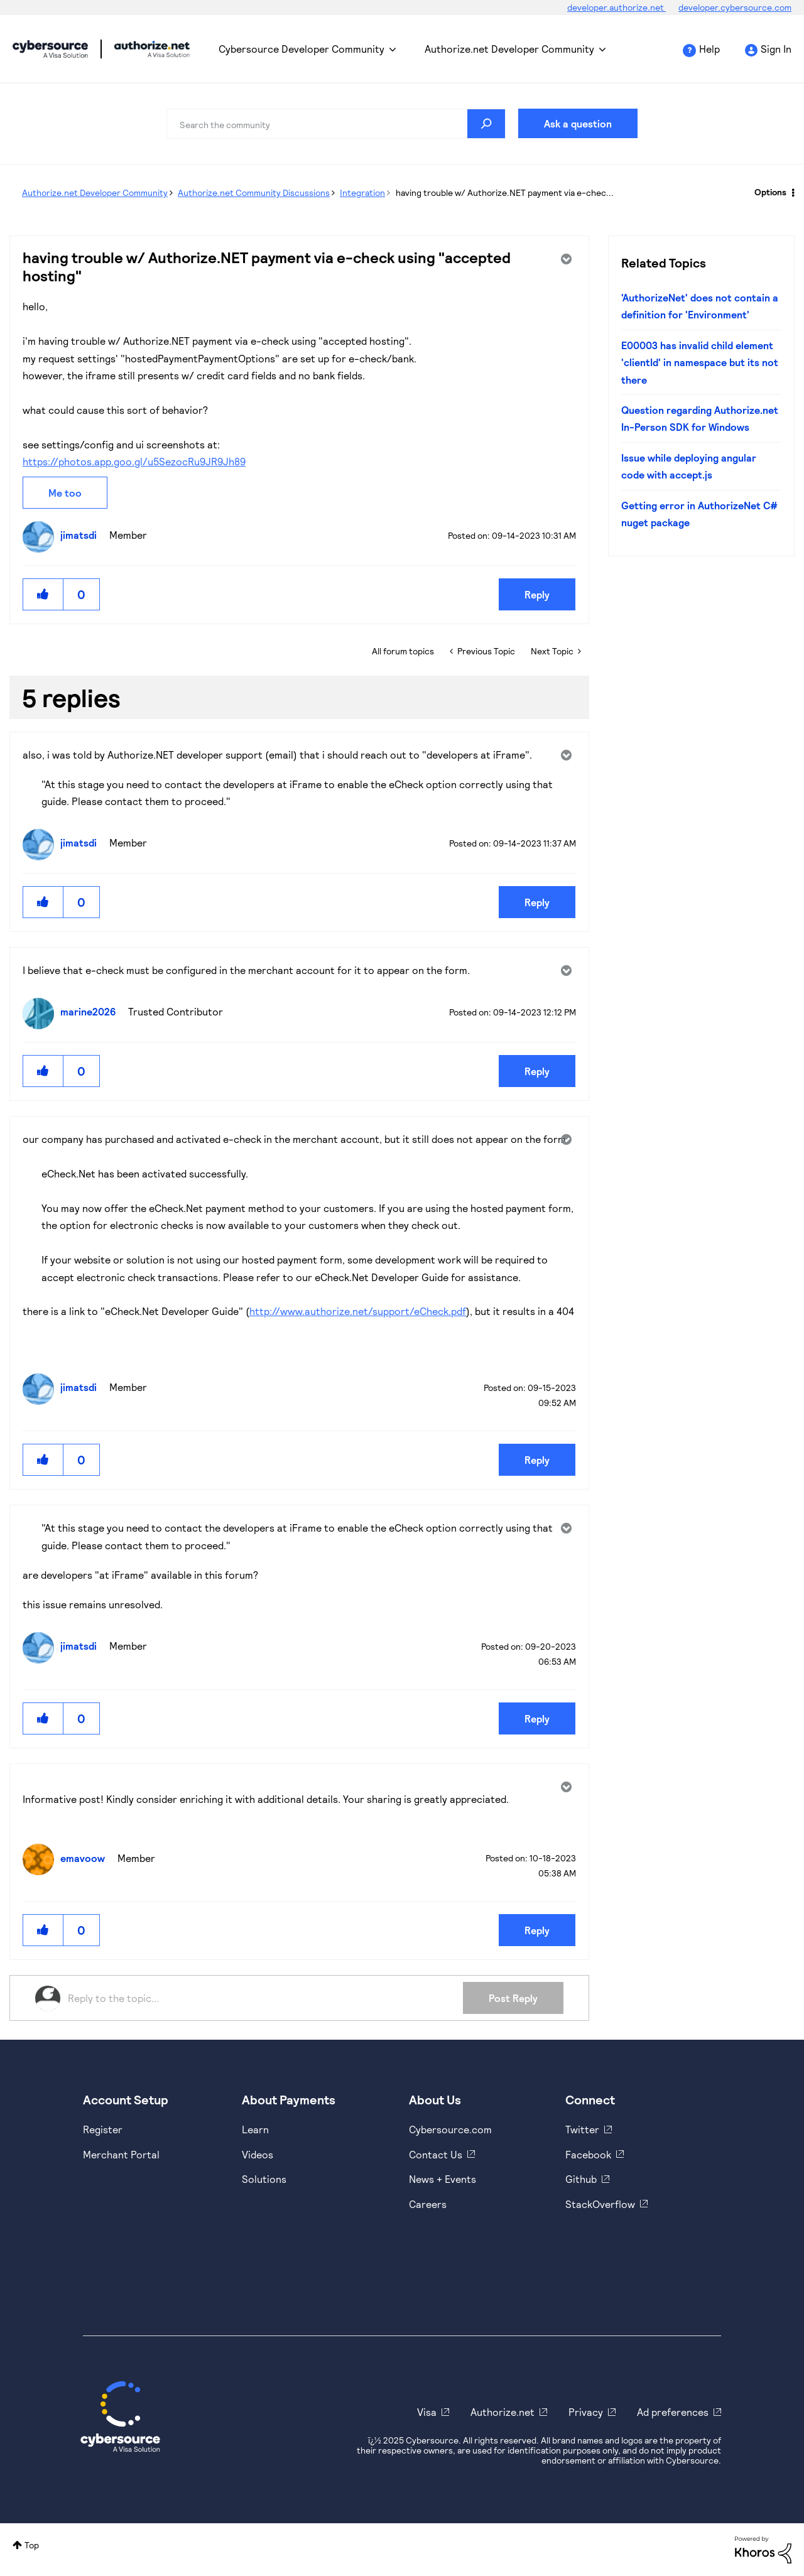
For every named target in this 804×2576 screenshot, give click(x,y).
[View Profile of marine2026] (91, 1011)
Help (709, 49)
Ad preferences (673, 2412)
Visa (427, 2412)
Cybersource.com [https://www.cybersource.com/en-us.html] (450, 2129)
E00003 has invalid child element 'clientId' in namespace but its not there (699, 362)
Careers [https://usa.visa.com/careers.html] (428, 2204)
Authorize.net (502, 2412)
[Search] (336, 124)
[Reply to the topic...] (265, 1998)
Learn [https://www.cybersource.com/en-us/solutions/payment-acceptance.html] (255, 2129)
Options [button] (770, 192)
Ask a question (578, 123)
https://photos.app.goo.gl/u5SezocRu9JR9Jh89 (134, 461)
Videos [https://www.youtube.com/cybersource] (257, 2154)
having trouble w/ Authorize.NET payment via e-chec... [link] (505, 192)
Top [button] (31, 2545)
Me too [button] (65, 493)
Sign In (776, 49)
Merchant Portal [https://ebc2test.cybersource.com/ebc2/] (121, 2154)
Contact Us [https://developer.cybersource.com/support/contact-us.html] (435, 2154)
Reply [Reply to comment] (537, 902)
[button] (43, 594)
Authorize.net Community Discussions (254, 192)
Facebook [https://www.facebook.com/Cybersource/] (588, 2154)
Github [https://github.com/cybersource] (581, 2179)
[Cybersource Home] (120, 2416)
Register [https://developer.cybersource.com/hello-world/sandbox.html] (102, 2129)
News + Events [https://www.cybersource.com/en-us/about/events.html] (442, 2179)
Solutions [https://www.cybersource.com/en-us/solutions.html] (264, 2179)
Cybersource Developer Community (50, 49)
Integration (362, 192)
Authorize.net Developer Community (509, 49)
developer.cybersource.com (734, 7)
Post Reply (513, 1998)
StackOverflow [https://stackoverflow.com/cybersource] (600, 2204)
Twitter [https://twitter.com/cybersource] (582, 2129)
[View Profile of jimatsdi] (81, 535)
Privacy (585, 2412)
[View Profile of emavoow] (85, 1858)
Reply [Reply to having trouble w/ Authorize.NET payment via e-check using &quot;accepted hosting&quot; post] (537, 594)
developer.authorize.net (616, 7)
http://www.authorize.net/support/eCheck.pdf (357, 1311)
